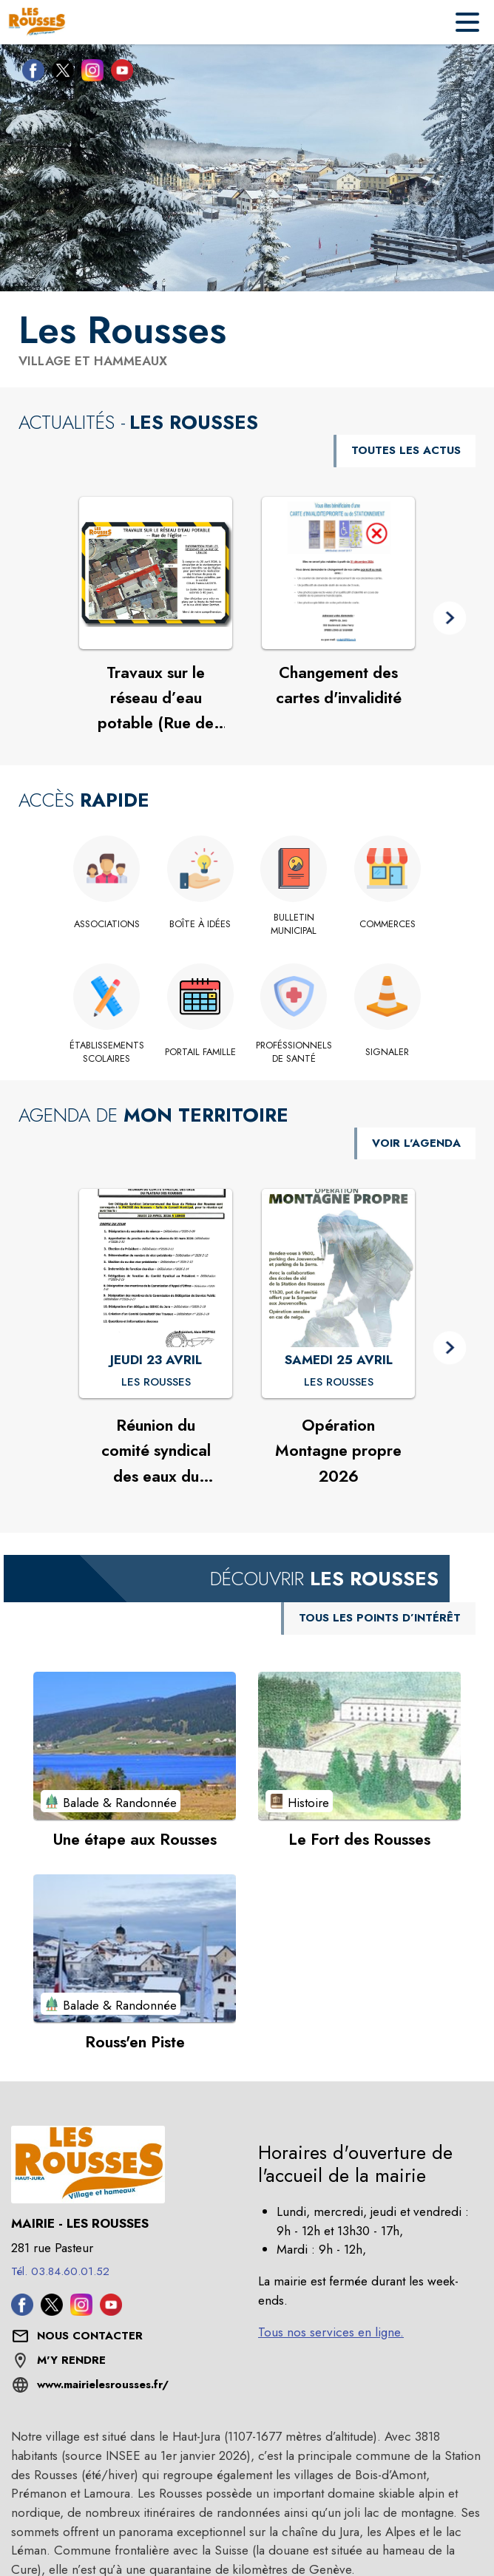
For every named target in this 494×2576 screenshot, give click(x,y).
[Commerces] (388, 924)
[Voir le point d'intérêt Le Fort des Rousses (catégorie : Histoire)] (359, 1746)
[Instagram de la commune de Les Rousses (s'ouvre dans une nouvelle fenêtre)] (89, 73)
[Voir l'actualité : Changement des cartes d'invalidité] (338, 573)
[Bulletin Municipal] (294, 924)
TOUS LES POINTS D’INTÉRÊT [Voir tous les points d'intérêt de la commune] (380, 1618)
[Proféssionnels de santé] (294, 1052)
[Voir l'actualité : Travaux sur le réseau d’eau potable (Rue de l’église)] (155, 573)
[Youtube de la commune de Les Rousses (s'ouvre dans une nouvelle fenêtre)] (118, 73)
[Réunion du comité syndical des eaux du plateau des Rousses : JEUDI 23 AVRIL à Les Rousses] (156, 1383)
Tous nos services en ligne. (331, 2332)
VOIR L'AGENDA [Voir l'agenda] (416, 1143)
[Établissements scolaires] (107, 1052)
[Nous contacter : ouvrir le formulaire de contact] (90, 2336)
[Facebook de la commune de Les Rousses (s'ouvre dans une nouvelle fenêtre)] (29, 73)
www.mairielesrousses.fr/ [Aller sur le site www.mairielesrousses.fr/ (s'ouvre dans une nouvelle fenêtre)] (103, 2384)
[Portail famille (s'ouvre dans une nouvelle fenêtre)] (201, 1052)
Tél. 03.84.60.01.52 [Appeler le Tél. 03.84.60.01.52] (60, 2271)
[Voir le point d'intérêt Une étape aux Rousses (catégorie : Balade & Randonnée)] (134, 1746)
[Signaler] (388, 1052)
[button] (450, 618)
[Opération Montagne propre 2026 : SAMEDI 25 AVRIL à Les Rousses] (338, 1383)
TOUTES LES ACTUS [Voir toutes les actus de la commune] (406, 450)
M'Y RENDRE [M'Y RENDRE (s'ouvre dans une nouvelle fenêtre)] (71, 2360)
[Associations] (107, 924)
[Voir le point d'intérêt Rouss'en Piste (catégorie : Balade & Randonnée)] (134, 1948)
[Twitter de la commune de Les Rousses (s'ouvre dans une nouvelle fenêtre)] (59, 73)
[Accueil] (36, 22)
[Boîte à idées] (201, 924)
